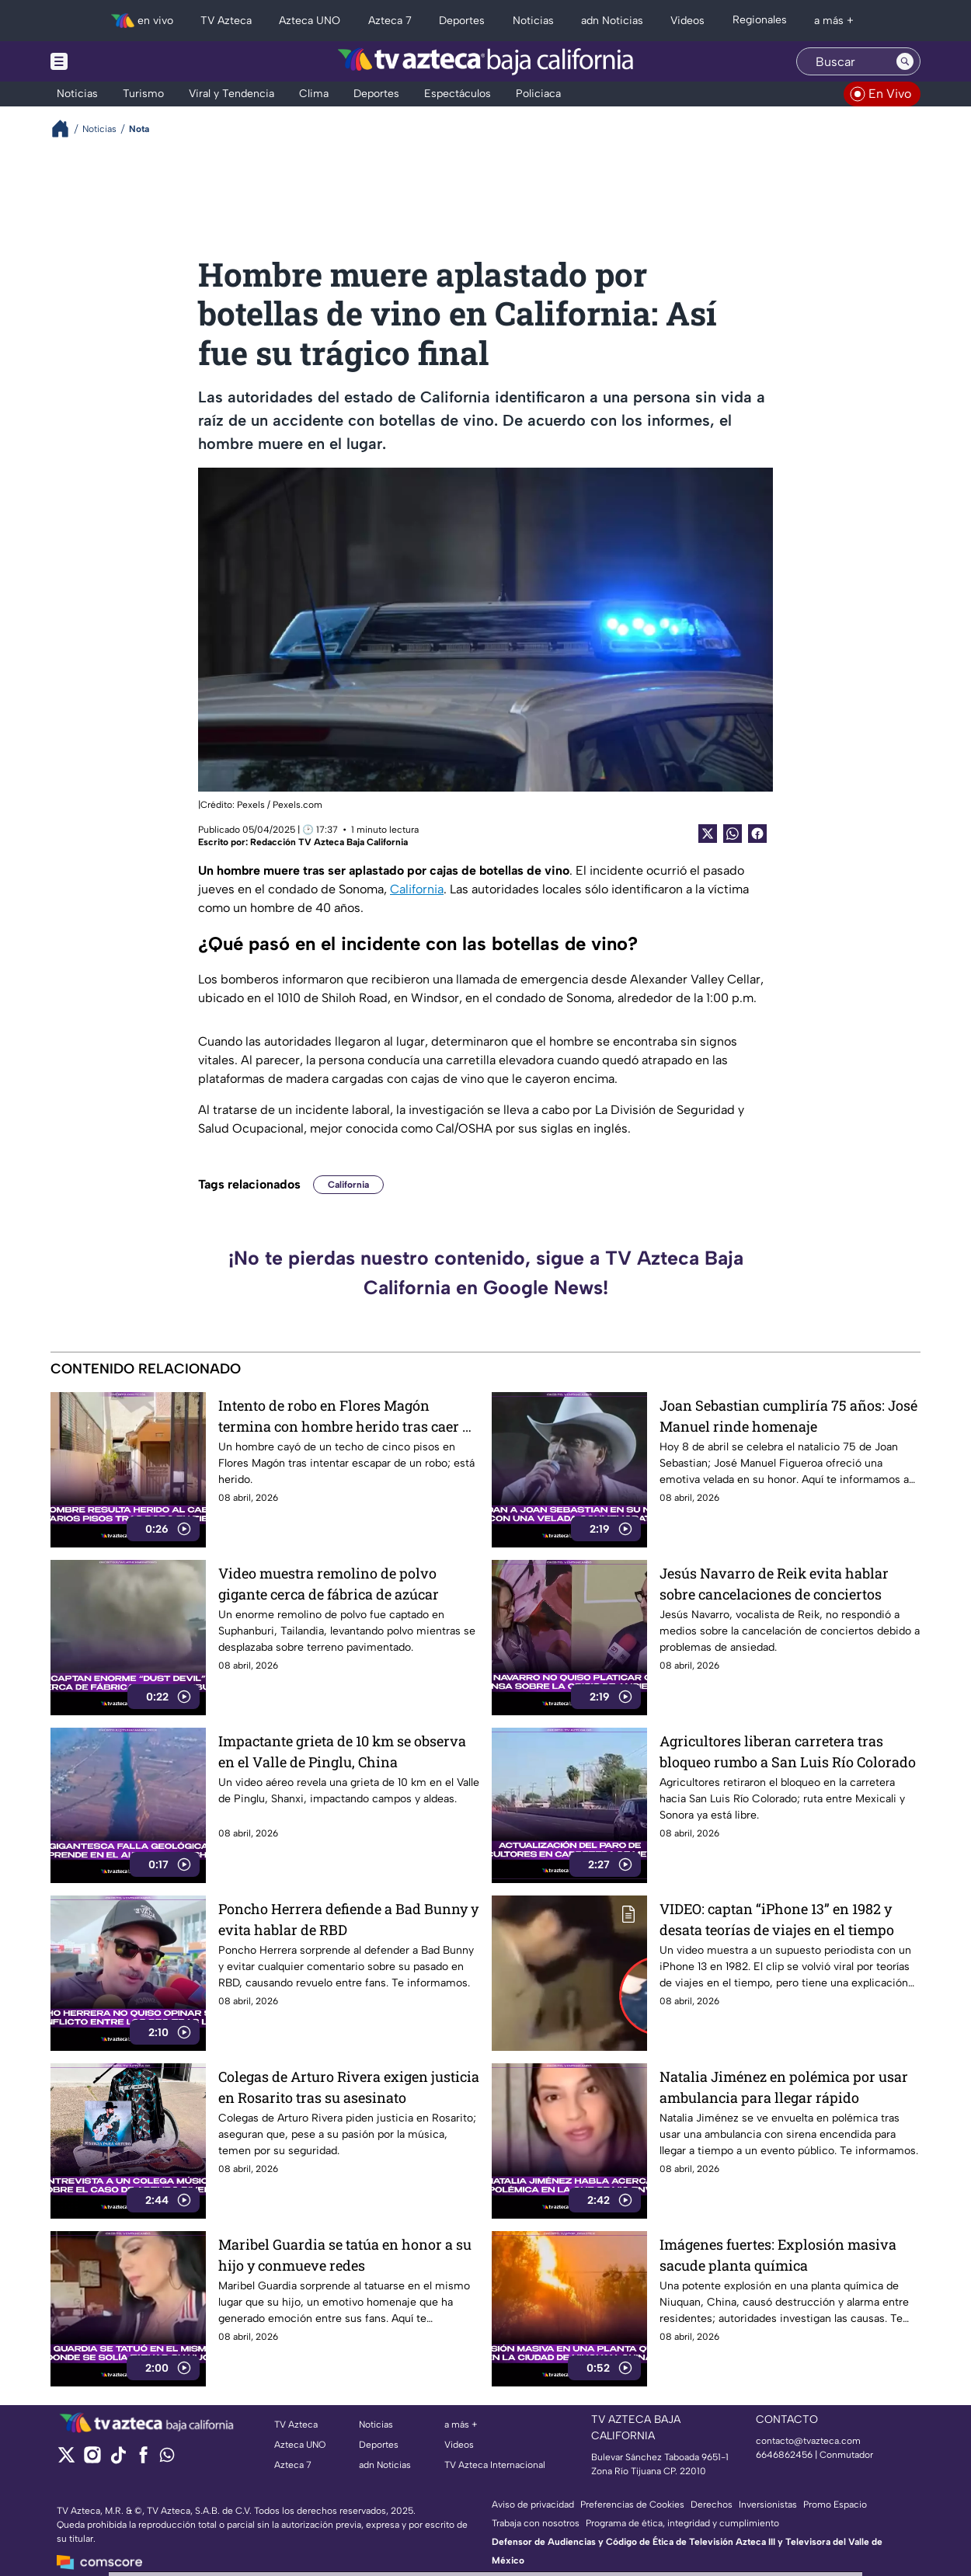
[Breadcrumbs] (66, 128)
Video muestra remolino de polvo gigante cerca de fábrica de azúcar (328, 1583)
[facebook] (143, 2459)
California (417, 889)
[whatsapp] (167, 2458)
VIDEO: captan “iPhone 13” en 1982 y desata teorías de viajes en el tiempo (777, 1919)
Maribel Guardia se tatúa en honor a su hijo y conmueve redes (345, 2255)
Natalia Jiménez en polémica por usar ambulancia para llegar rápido (784, 2087)
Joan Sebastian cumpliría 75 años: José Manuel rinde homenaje (788, 1416)
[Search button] (905, 61)
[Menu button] (112, 61)
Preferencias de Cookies (632, 2504)
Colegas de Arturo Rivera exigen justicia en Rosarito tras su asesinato (348, 2087)
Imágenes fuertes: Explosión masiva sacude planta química (778, 2255)
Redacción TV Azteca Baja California (329, 842)
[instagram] (92, 2459)
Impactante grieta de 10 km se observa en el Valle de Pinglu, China (342, 1751)
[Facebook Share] (757, 833)
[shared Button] (732, 833)
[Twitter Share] (707, 833)
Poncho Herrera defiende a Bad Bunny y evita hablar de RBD (348, 1919)
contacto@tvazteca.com (808, 2440)
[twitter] (66, 2459)
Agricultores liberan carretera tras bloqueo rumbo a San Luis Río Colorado (788, 1751)
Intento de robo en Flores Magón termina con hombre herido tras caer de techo (348, 1416)
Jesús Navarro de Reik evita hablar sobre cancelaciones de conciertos (774, 1583)
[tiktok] (117, 2459)
